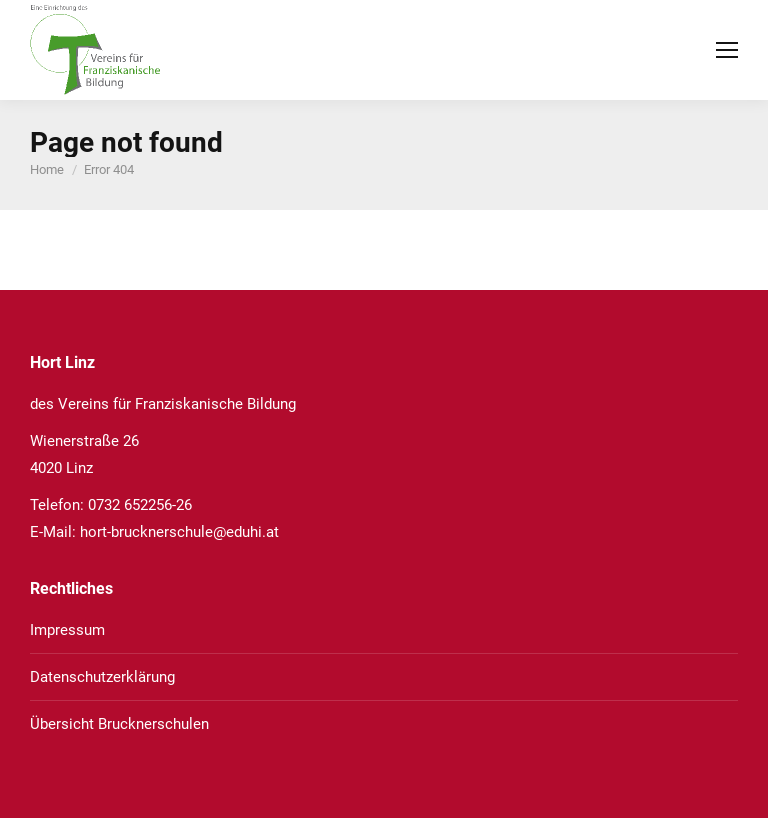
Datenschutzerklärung (102, 677)
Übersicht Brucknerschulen (119, 724)
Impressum (67, 630)
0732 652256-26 (140, 505)
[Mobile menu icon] (727, 50)
